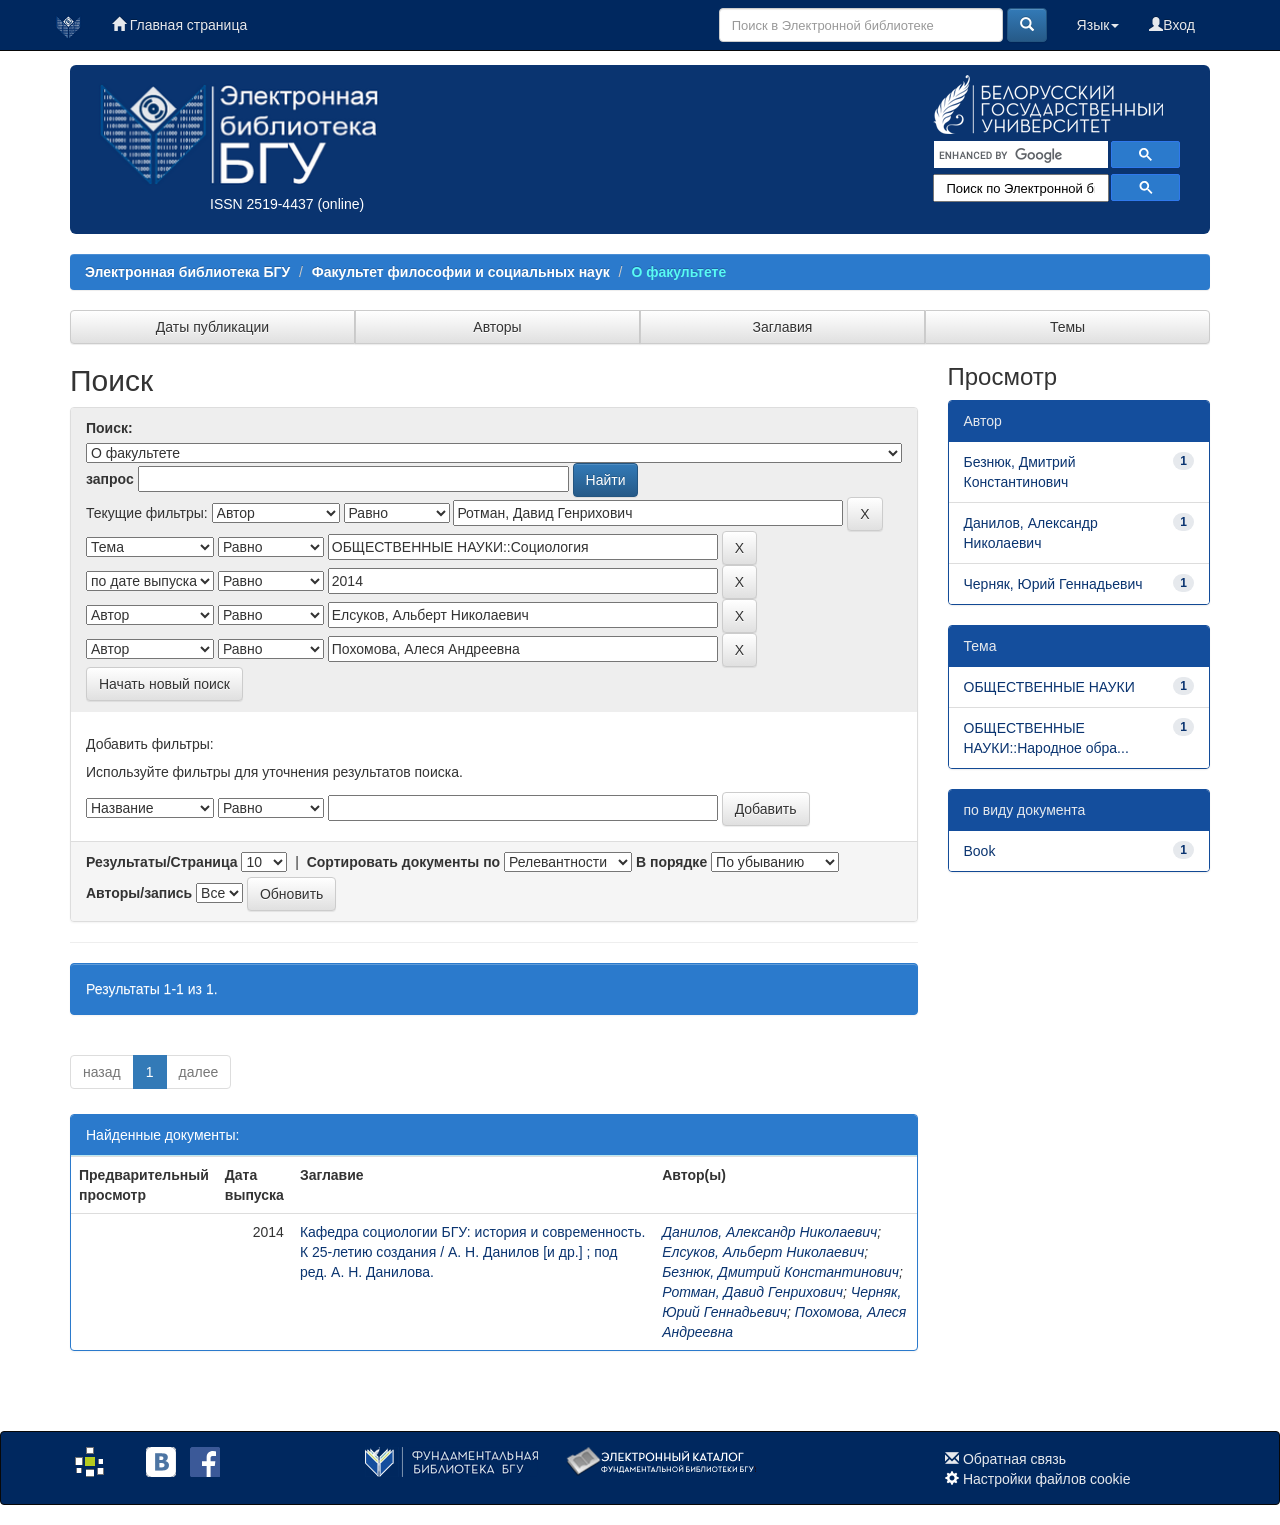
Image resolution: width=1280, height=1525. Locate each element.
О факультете (678, 272)
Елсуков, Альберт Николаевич (763, 1252)
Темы (1067, 327)
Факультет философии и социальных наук (461, 272)
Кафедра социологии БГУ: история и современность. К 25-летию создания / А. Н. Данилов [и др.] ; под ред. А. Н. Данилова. (473, 1252)
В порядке (671, 862)
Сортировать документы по (404, 862)
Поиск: (109, 428)
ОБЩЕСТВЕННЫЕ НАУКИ (1049, 687)
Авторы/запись (139, 893)
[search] (1019, 155)
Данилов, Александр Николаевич (769, 1232)
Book (980, 851)
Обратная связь (1014, 1459)
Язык (1098, 25)
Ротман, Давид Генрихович (752, 1292)
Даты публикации (212, 327)
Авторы (497, 327)
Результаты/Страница (162, 862)
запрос (110, 479)
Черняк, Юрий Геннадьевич (1053, 584)
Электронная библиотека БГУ (187, 272)
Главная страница (179, 25)
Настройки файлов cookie (1047, 1479)
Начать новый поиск (164, 684)
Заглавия (783, 327)
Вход (1172, 25)
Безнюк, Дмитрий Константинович (780, 1272)
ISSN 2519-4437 (262, 204)
